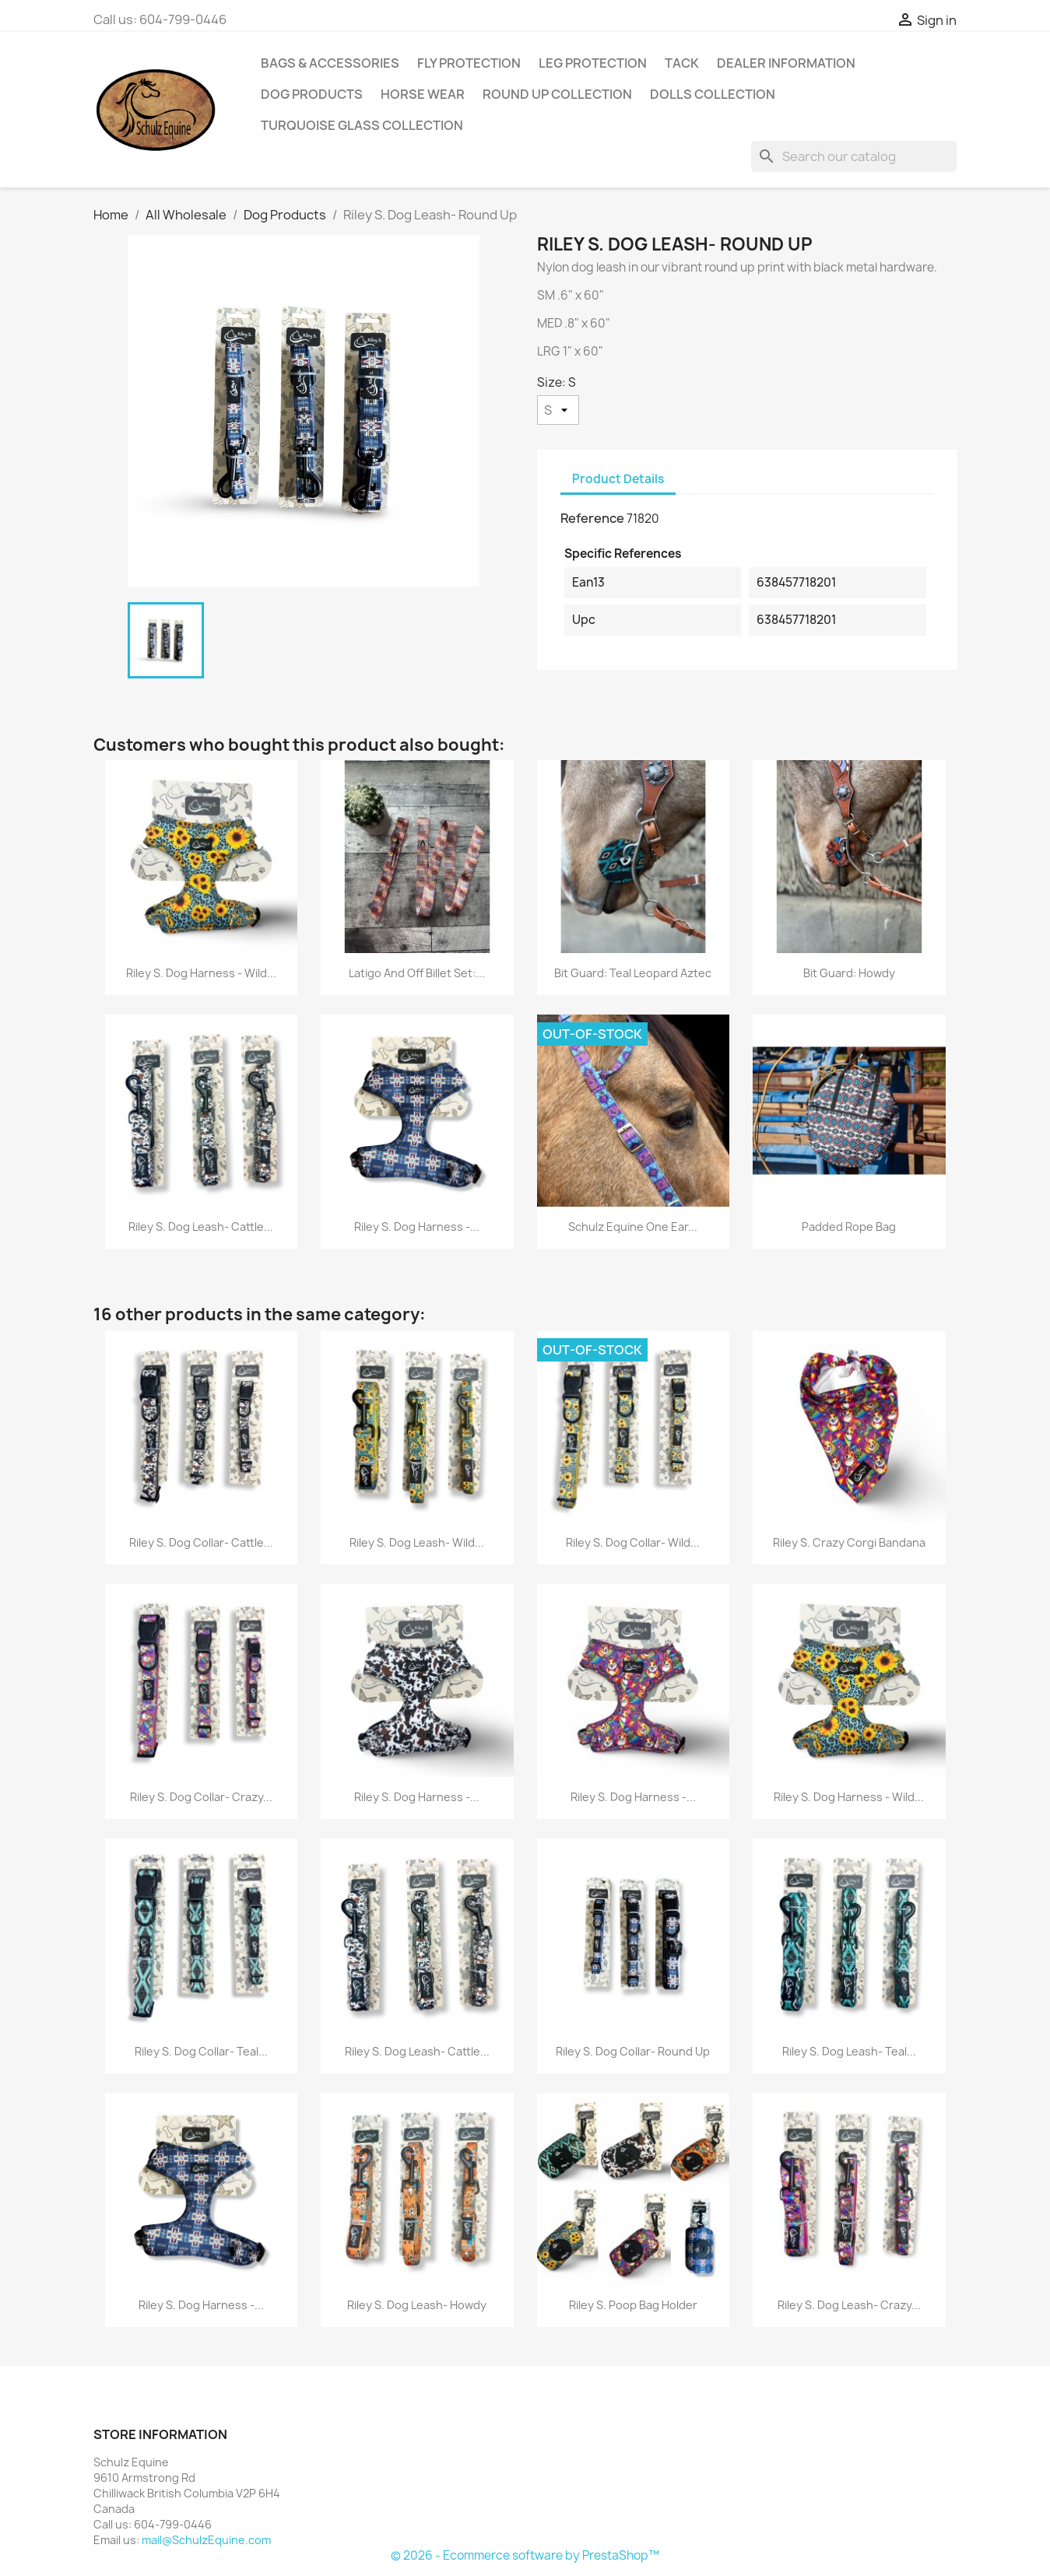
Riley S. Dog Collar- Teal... (201, 2051)
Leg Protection (593, 63)
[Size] (558, 410)
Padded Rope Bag (849, 1226)
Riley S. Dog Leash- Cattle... (200, 1226)
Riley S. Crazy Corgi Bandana (849, 1542)
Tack (682, 63)
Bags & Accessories (330, 63)
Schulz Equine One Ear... (632, 1226)
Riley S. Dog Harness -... (416, 1226)
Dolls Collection (712, 94)
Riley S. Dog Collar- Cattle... (201, 1542)
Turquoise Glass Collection (362, 125)
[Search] (854, 156)
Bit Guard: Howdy (849, 973)
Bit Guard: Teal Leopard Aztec (632, 973)
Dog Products (312, 94)
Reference (592, 518)
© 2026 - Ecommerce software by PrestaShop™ (525, 2555)
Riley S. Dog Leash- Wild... (416, 1542)
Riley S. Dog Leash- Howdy (416, 2304)
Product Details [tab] (618, 479)
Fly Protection (469, 63)
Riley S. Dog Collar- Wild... (633, 1542)
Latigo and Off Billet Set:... (417, 973)
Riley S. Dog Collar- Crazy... (201, 1796)
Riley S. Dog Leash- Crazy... (849, 2304)
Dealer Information (786, 63)
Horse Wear (423, 94)
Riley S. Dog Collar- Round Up (633, 2051)
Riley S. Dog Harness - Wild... (201, 973)
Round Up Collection (557, 94)
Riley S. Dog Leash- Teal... (849, 2051)
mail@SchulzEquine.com (206, 2539)
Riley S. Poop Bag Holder (633, 2304)
